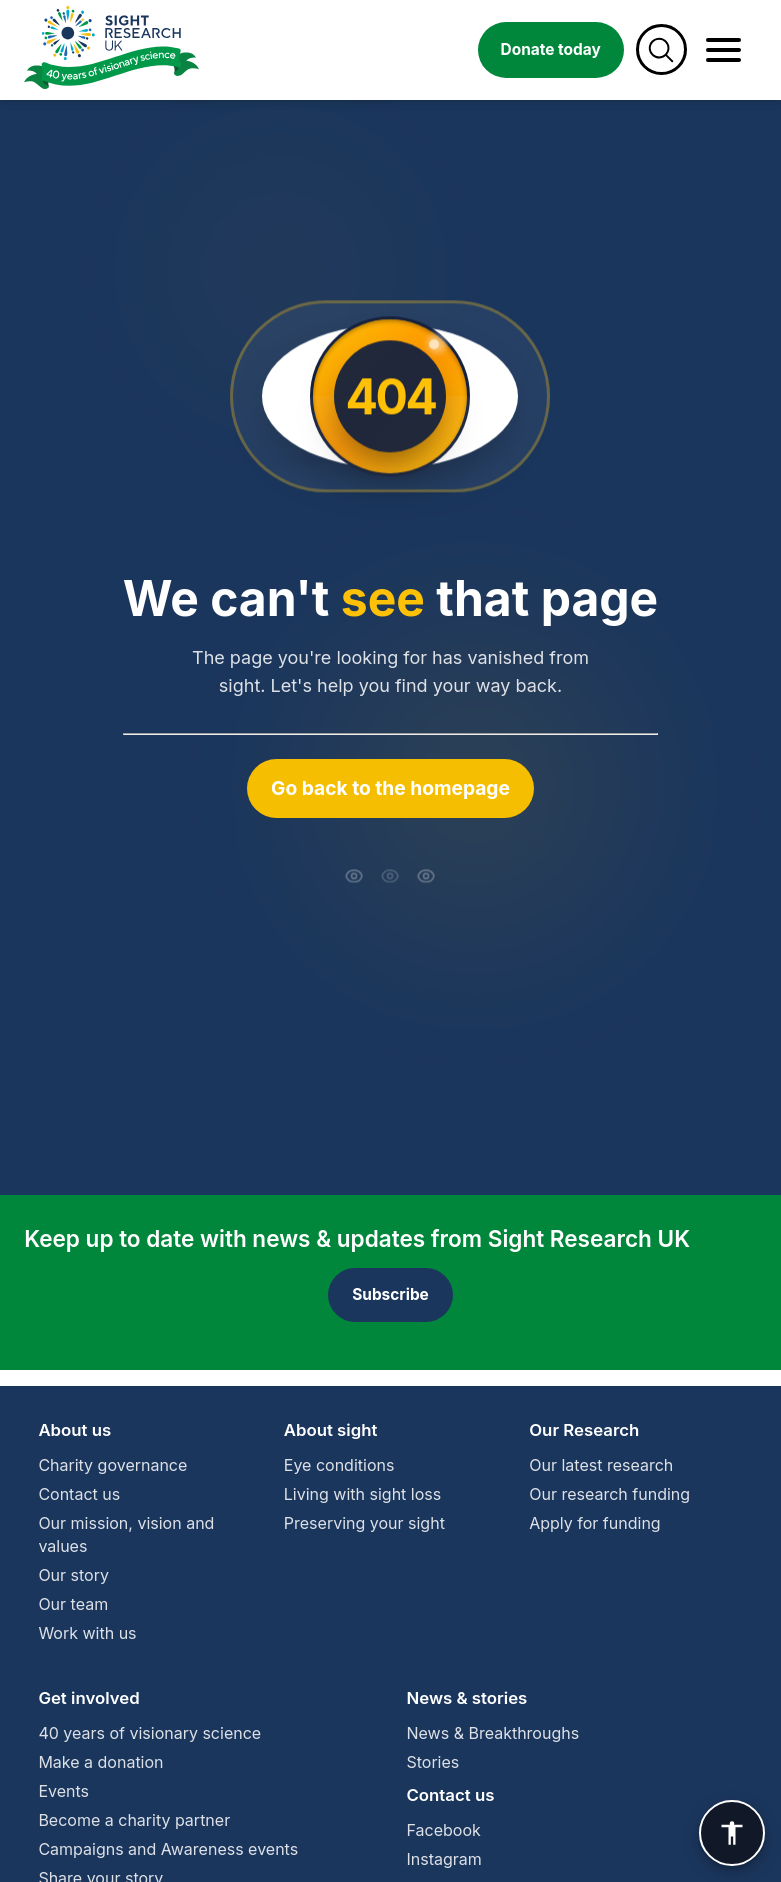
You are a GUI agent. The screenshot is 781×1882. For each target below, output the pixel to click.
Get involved (88, 1698)
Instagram (444, 1859)
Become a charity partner (134, 1820)
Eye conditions (339, 1465)
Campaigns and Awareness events (168, 1849)
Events (63, 1791)
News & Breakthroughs (493, 1733)
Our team (73, 1604)
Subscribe (390, 1294)
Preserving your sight (364, 1523)
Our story (73, 1575)
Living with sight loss (362, 1494)
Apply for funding (594, 1523)
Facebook (444, 1830)
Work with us (87, 1633)
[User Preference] (732, 1833)
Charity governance (112, 1465)
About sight (331, 1430)
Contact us (79, 1494)
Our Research (584, 1430)
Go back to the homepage (390, 788)
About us (74, 1430)
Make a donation (100, 1762)
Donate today (551, 49)
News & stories (467, 1698)
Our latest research (601, 1465)
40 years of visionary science (149, 1733)
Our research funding (609, 1494)
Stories (433, 1762)
